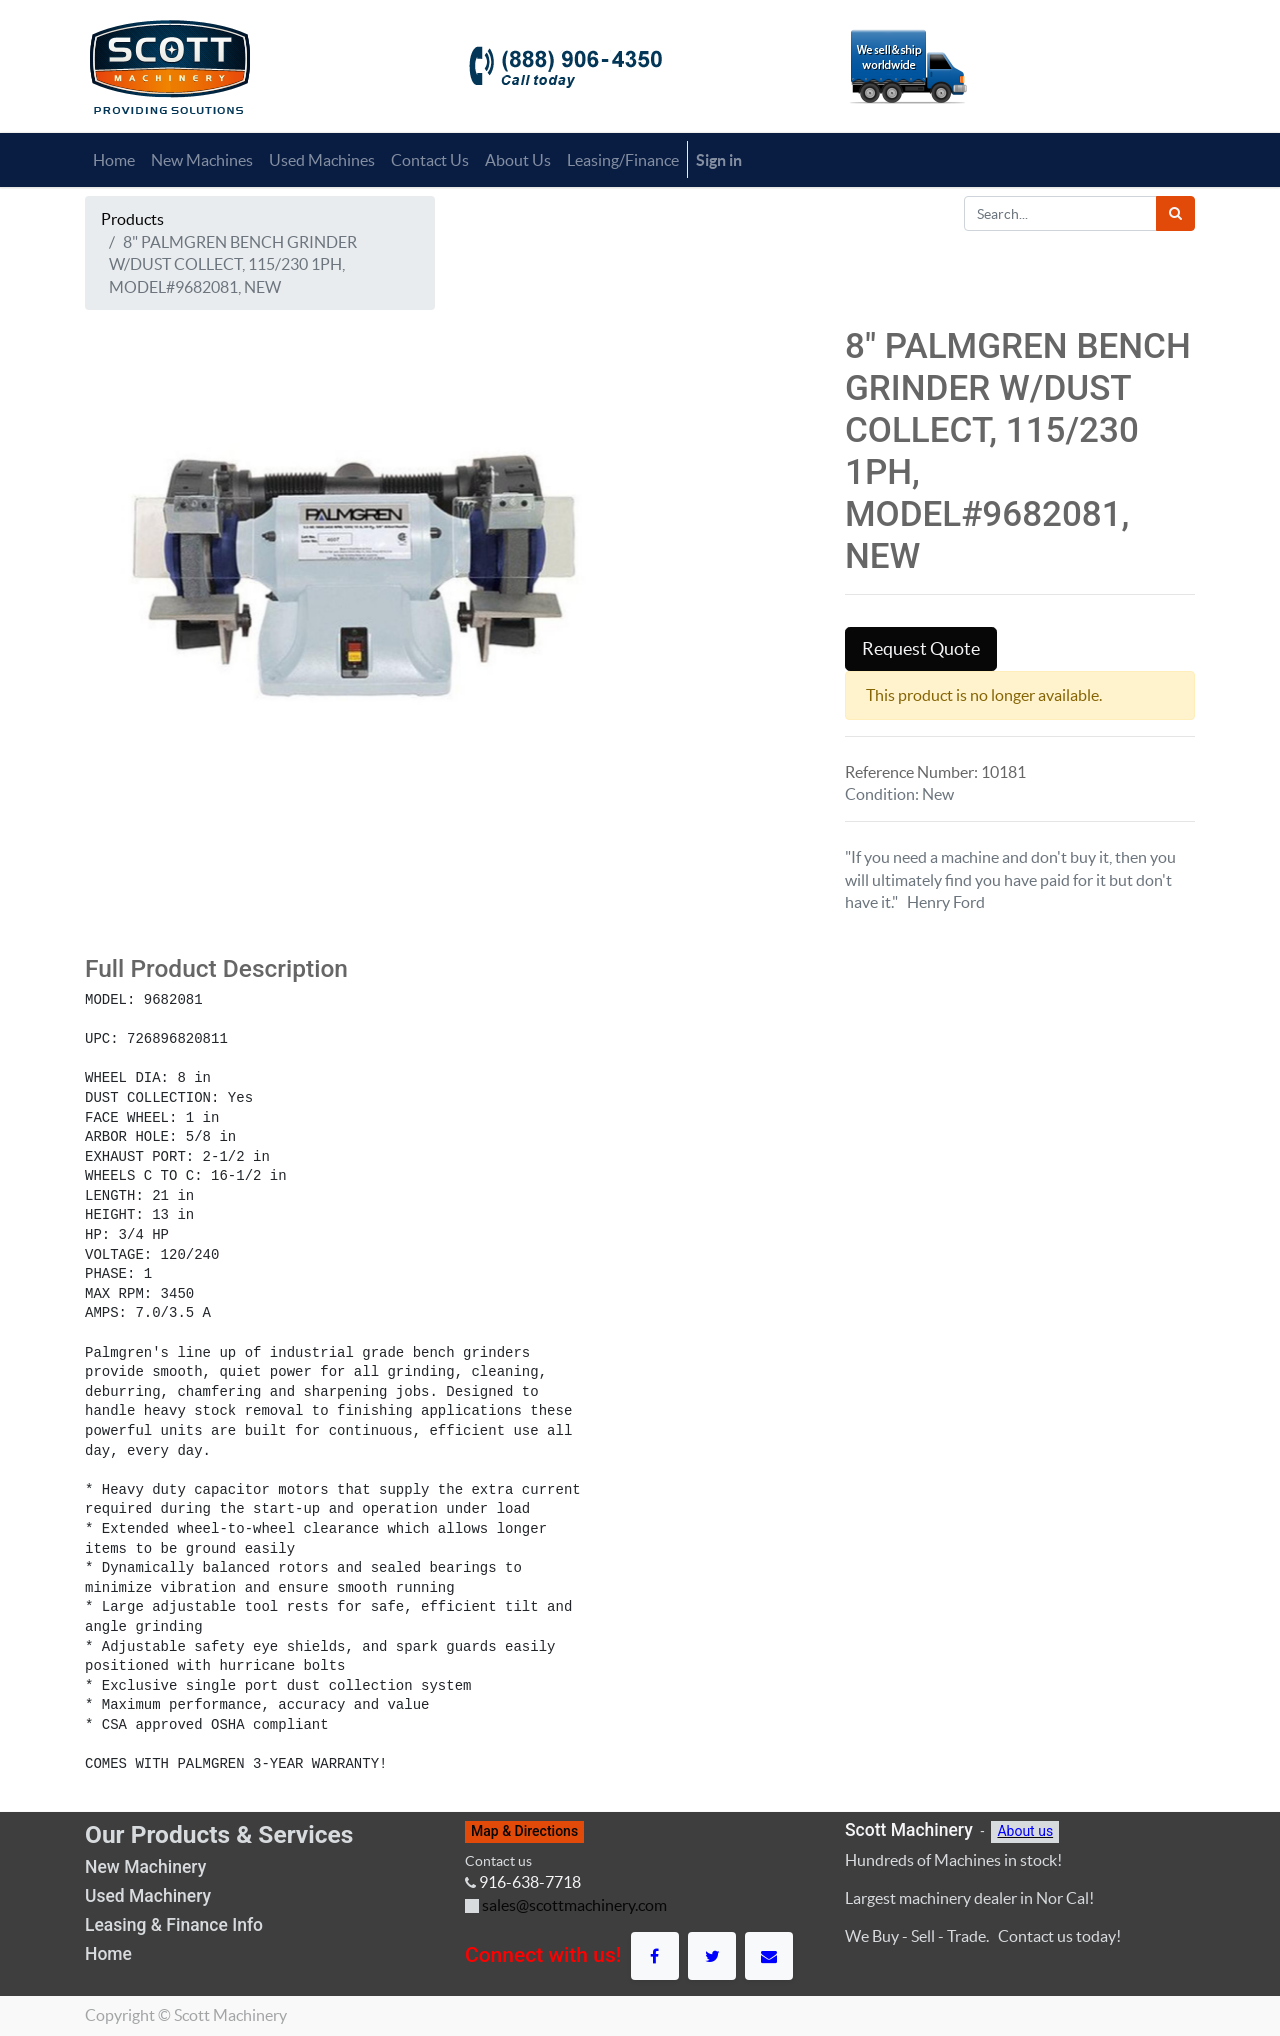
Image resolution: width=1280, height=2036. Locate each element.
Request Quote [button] (921, 649)
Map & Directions (524, 1831)
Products (132, 219)
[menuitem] (114, 160)
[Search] (1175, 213)
